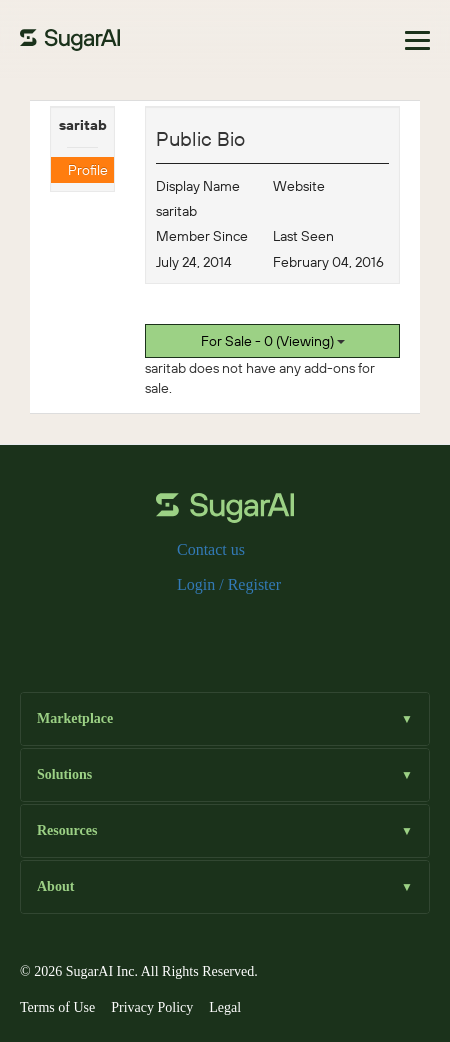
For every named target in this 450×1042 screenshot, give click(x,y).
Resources (225, 831)
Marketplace (225, 719)
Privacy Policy (152, 1007)
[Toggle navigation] (417, 40)
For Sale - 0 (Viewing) (273, 341)
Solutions (225, 775)
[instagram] (225, 628)
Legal (225, 1007)
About (225, 887)
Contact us (211, 549)
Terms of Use (57, 1007)
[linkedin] (257, 628)
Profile (88, 170)
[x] (193, 628)
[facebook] (161, 628)
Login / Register (229, 584)
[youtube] (289, 628)
